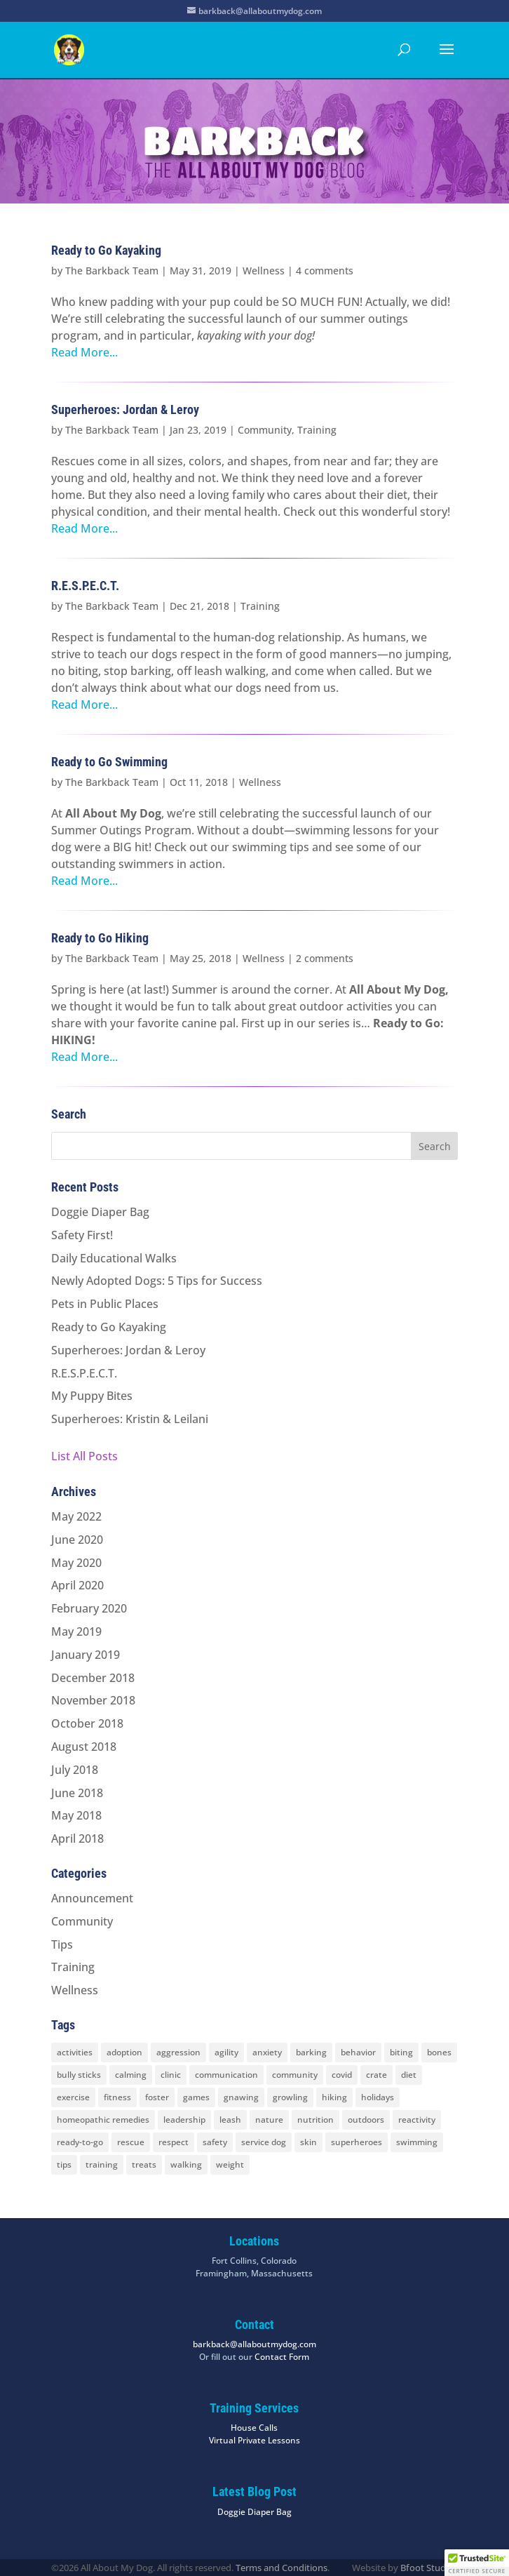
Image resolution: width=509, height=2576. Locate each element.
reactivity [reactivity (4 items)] (416, 2119)
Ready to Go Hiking (100, 937)
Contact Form (281, 2357)
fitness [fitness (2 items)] (117, 2097)
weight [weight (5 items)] (230, 2164)
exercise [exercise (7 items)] (73, 2097)
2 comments (324, 958)
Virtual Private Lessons (254, 2440)
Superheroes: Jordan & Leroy (125, 409)
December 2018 (93, 1678)
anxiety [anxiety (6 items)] (267, 2052)
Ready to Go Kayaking (106, 250)
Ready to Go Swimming (109, 761)
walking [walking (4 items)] (186, 2164)
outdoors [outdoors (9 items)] (366, 2119)
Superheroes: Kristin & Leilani (129, 1419)
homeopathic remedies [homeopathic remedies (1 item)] (103, 2119)
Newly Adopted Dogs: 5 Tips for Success (156, 1280)
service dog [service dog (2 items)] (263, 2142)
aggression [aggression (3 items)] (178, 2052)
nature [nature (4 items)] (269, 2119)
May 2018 (76, 1815)
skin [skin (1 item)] (308, 2142)
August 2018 (83, 1746)
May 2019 (76, 1631)
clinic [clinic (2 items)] (171, 2075)
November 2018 (93, 1700)
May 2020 (76, 1562)
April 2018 (77, 1838)
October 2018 (87, 1723)
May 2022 (76, 1516)
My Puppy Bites (92, 1395)
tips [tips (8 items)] (64, 2164)
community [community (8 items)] (295, 2075)
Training (317, 429)
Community (265, 429)
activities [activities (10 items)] (75, 2052)
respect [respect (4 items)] (173, 2142)
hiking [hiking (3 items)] (334, 2097)
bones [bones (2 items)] (439, 2052)
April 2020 (77, 1585)
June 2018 (77, 1793)
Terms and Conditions (281, 2567)
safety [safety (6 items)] (215, 2142)
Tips (62, 1944)
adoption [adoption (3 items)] (124, 2052)
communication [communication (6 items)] (226, 2075)
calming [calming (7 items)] (131, 2075)
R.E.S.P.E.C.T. (85, 585)
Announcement (92, 1898)
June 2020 (77, 1539)
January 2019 (85, 1654)
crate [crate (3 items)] (376, 2075)
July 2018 (74, 1769)
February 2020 (89, 1608)
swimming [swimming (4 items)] (416, 2142)
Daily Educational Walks (114, 1258)
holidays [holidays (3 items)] (377, 2097)
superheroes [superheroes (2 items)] (356, 2142)
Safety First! (82, 1235)
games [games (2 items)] (196, 2097)
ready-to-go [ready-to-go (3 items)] (80, 2142)
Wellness (264, 270)
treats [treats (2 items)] (144, 2164)
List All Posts (84, 1456)
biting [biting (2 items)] (401, 2052)
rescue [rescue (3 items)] (130, 2142)
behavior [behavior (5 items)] (358, 2052)
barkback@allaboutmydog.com (254, 2344)
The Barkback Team (111, 270)
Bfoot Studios (429, 2567)
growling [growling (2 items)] (290, 2097)
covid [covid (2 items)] (342, 2075)
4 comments (324, 270)
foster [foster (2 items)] (157, 2097)
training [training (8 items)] (102, 2164)
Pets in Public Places (104, 1304)
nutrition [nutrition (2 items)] (315, 2119)
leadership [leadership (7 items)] (184, 2119)
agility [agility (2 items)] (226, 2052)
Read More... (84, 352)
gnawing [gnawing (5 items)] (241, 2097)
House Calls (254, 2428)
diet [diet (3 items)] (408, 2075)
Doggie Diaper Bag (100, 1212)
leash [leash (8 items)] (230, 2119)
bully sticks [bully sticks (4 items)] (79, 2075)
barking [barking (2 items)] (311, 2052)
